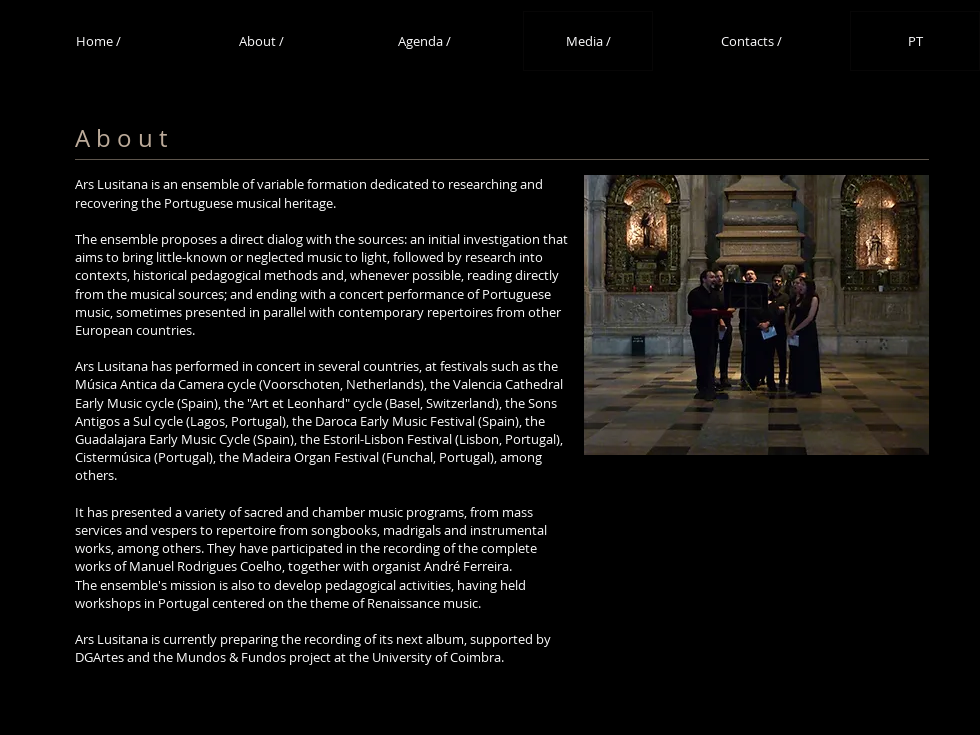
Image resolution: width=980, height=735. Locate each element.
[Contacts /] (751, 41)
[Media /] (588, 41)
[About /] (261, 41)
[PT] (915, 41)
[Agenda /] (424, 41)
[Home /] (98, 41)
